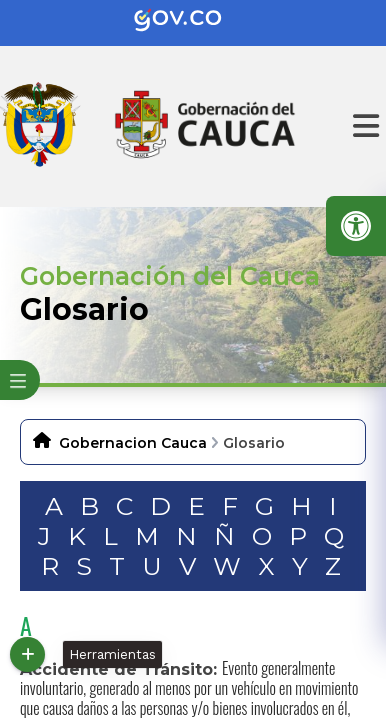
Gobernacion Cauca (133, 443)
